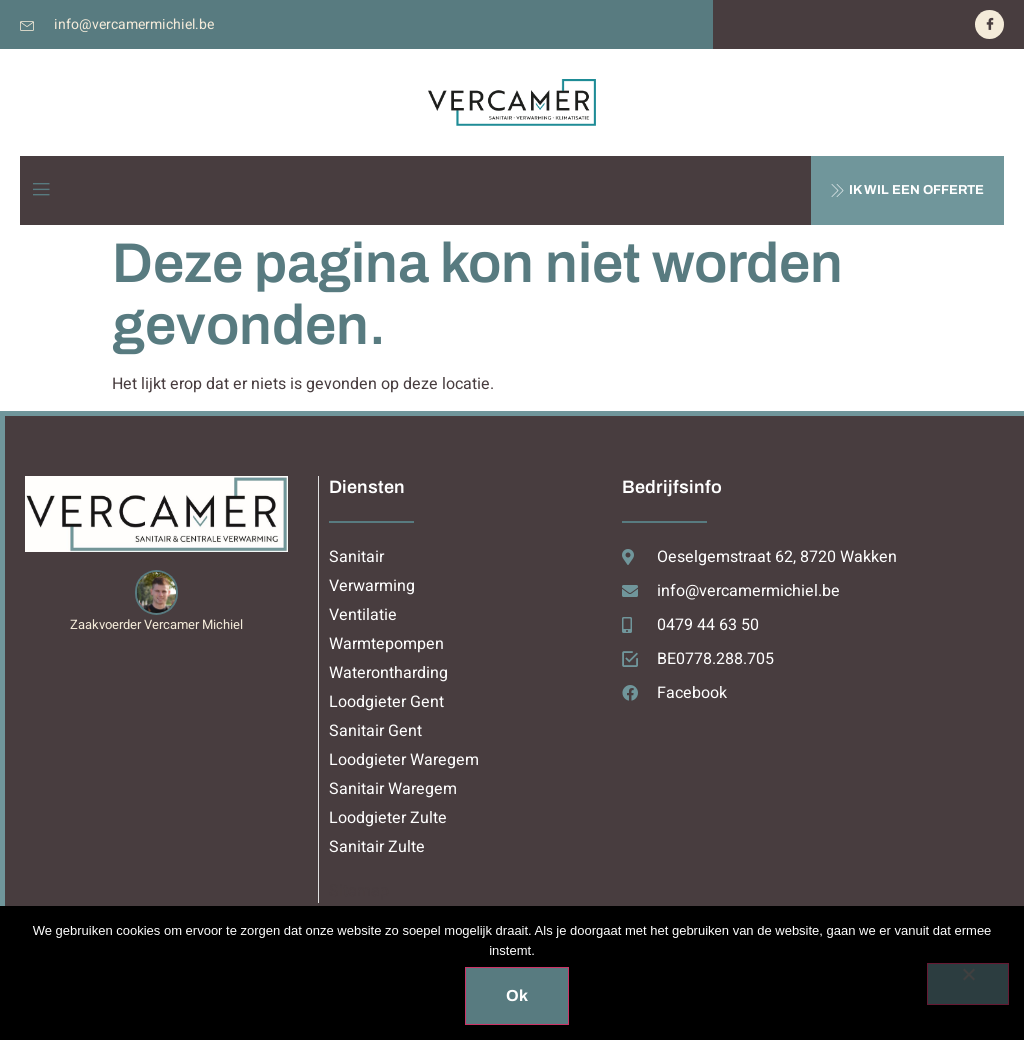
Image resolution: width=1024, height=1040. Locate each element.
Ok (517, 995)
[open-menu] (41, 190)
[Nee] (968, 984)
